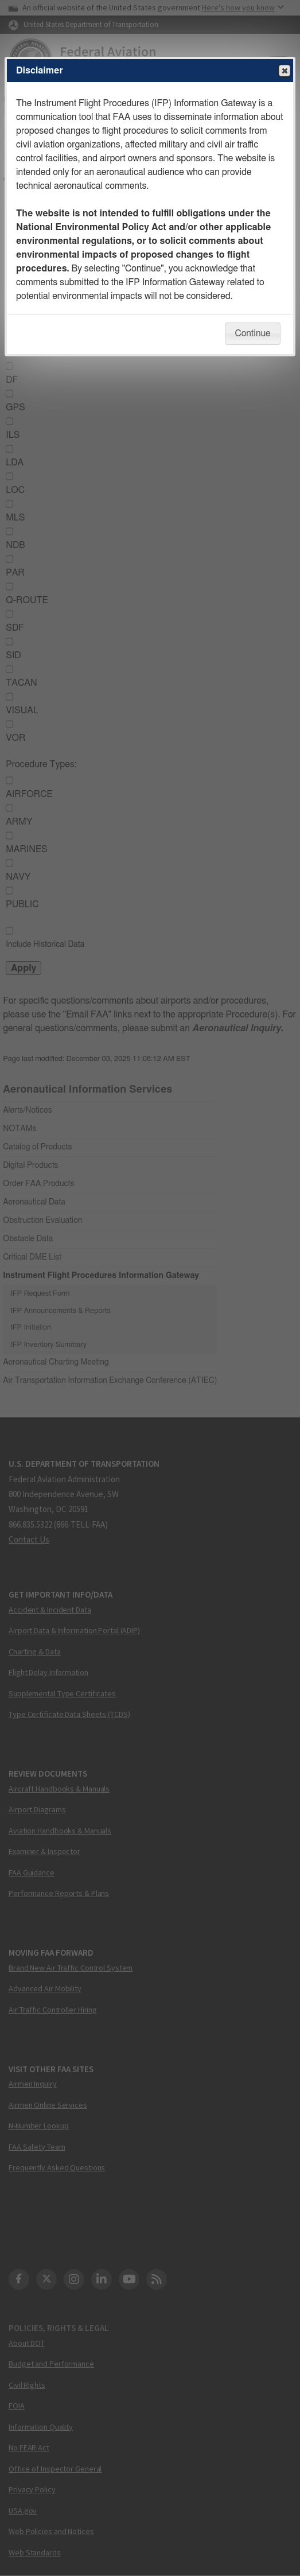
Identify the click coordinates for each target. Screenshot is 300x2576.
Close (284, 71)
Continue (252, 333)
